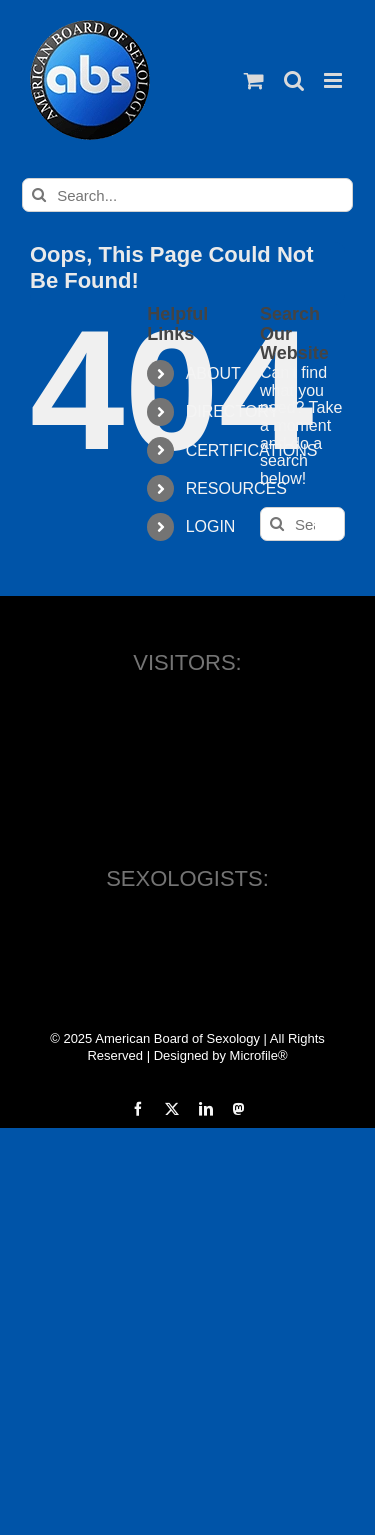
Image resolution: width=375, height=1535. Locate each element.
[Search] (39, 195)
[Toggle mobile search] (294, 80)
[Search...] (187, 195)
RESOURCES (236, 488)
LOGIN (211, 526)
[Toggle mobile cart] (254, 80)
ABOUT (213, 373)
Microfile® (259, 1055)
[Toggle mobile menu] (334, 80)
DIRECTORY (233, 411)
